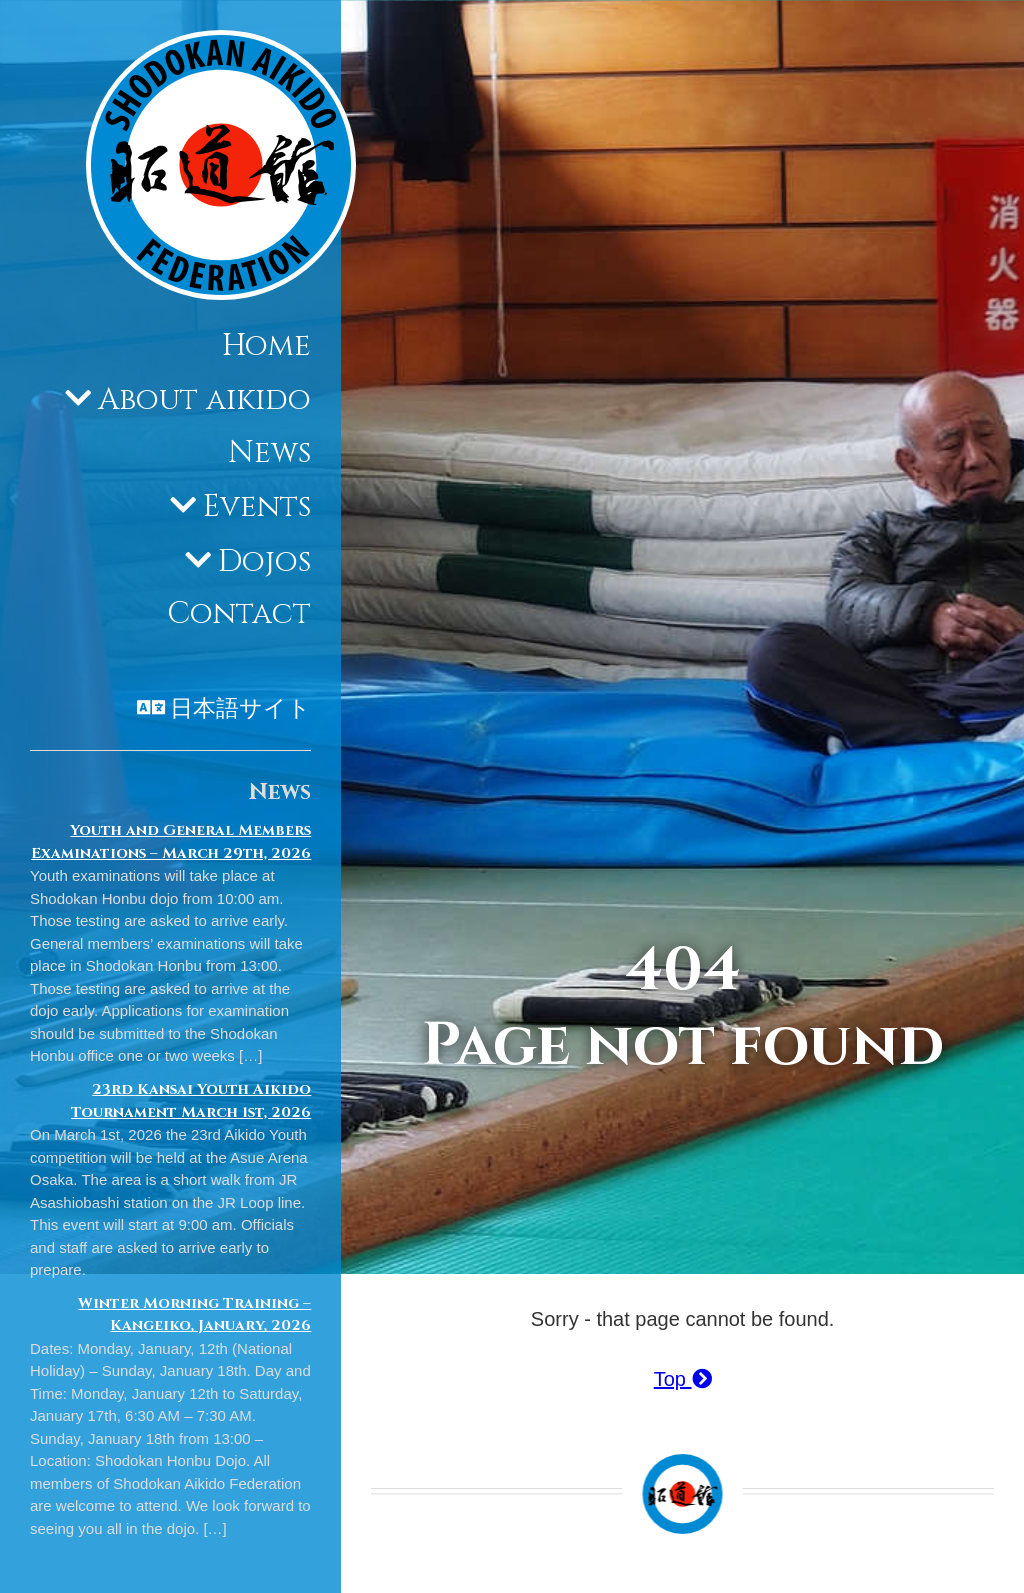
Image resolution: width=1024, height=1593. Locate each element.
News (269, 453)
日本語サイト (240, 709)
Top (683, 1379)
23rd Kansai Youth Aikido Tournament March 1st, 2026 (191, 1101)
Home (266, 346)
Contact (239, 614)
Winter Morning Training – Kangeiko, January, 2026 (194, 1315)
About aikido (204, 400)
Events (257, 507)
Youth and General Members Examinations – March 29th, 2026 (171, 842)
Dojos (264, 562)
